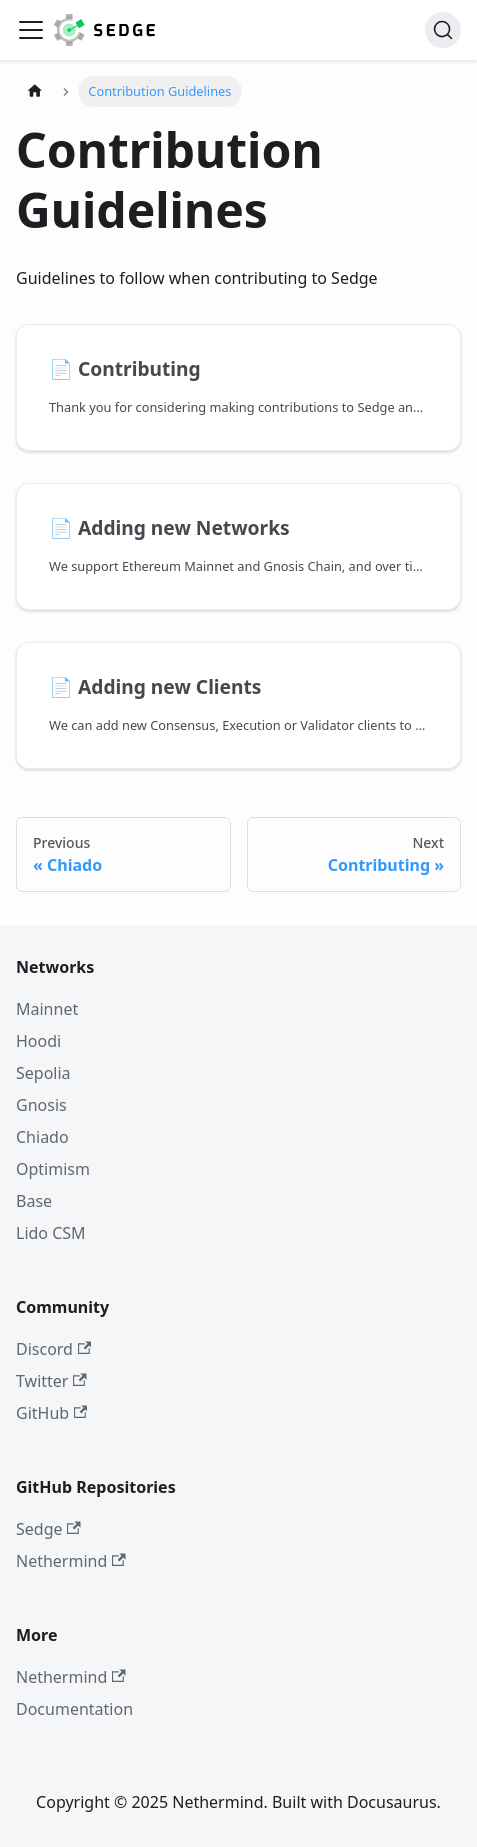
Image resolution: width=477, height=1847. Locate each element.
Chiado (42, 1137)
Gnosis (41, 1105)
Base (34, 1201)
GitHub (51, 1413)
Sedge (48, 1529)
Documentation (74, 1709)
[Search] (443, 30)
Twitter (51, 1381)
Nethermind (71, 1561)
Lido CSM (51, 1233)
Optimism (53, 1169)
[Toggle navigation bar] (31, 30)
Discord (53, 1349)
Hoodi (38, 1041)
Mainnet (47, 1009)
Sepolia (43, 1073)
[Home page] (35, 91)
